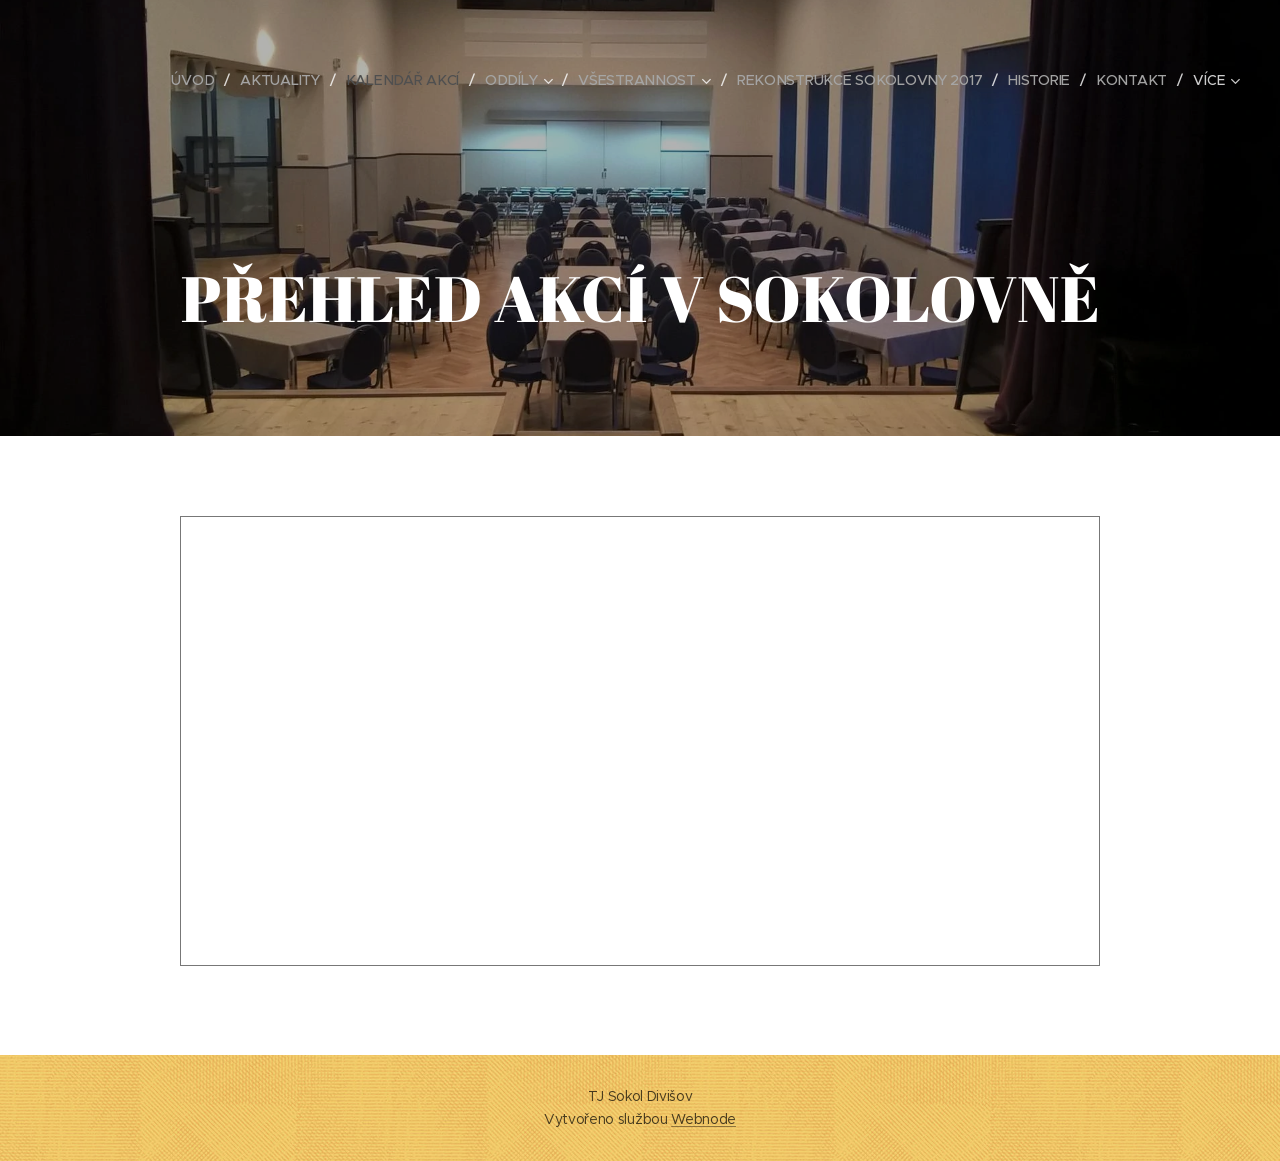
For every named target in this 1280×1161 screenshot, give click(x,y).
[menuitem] (197, 80)
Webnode (703, 1119)
